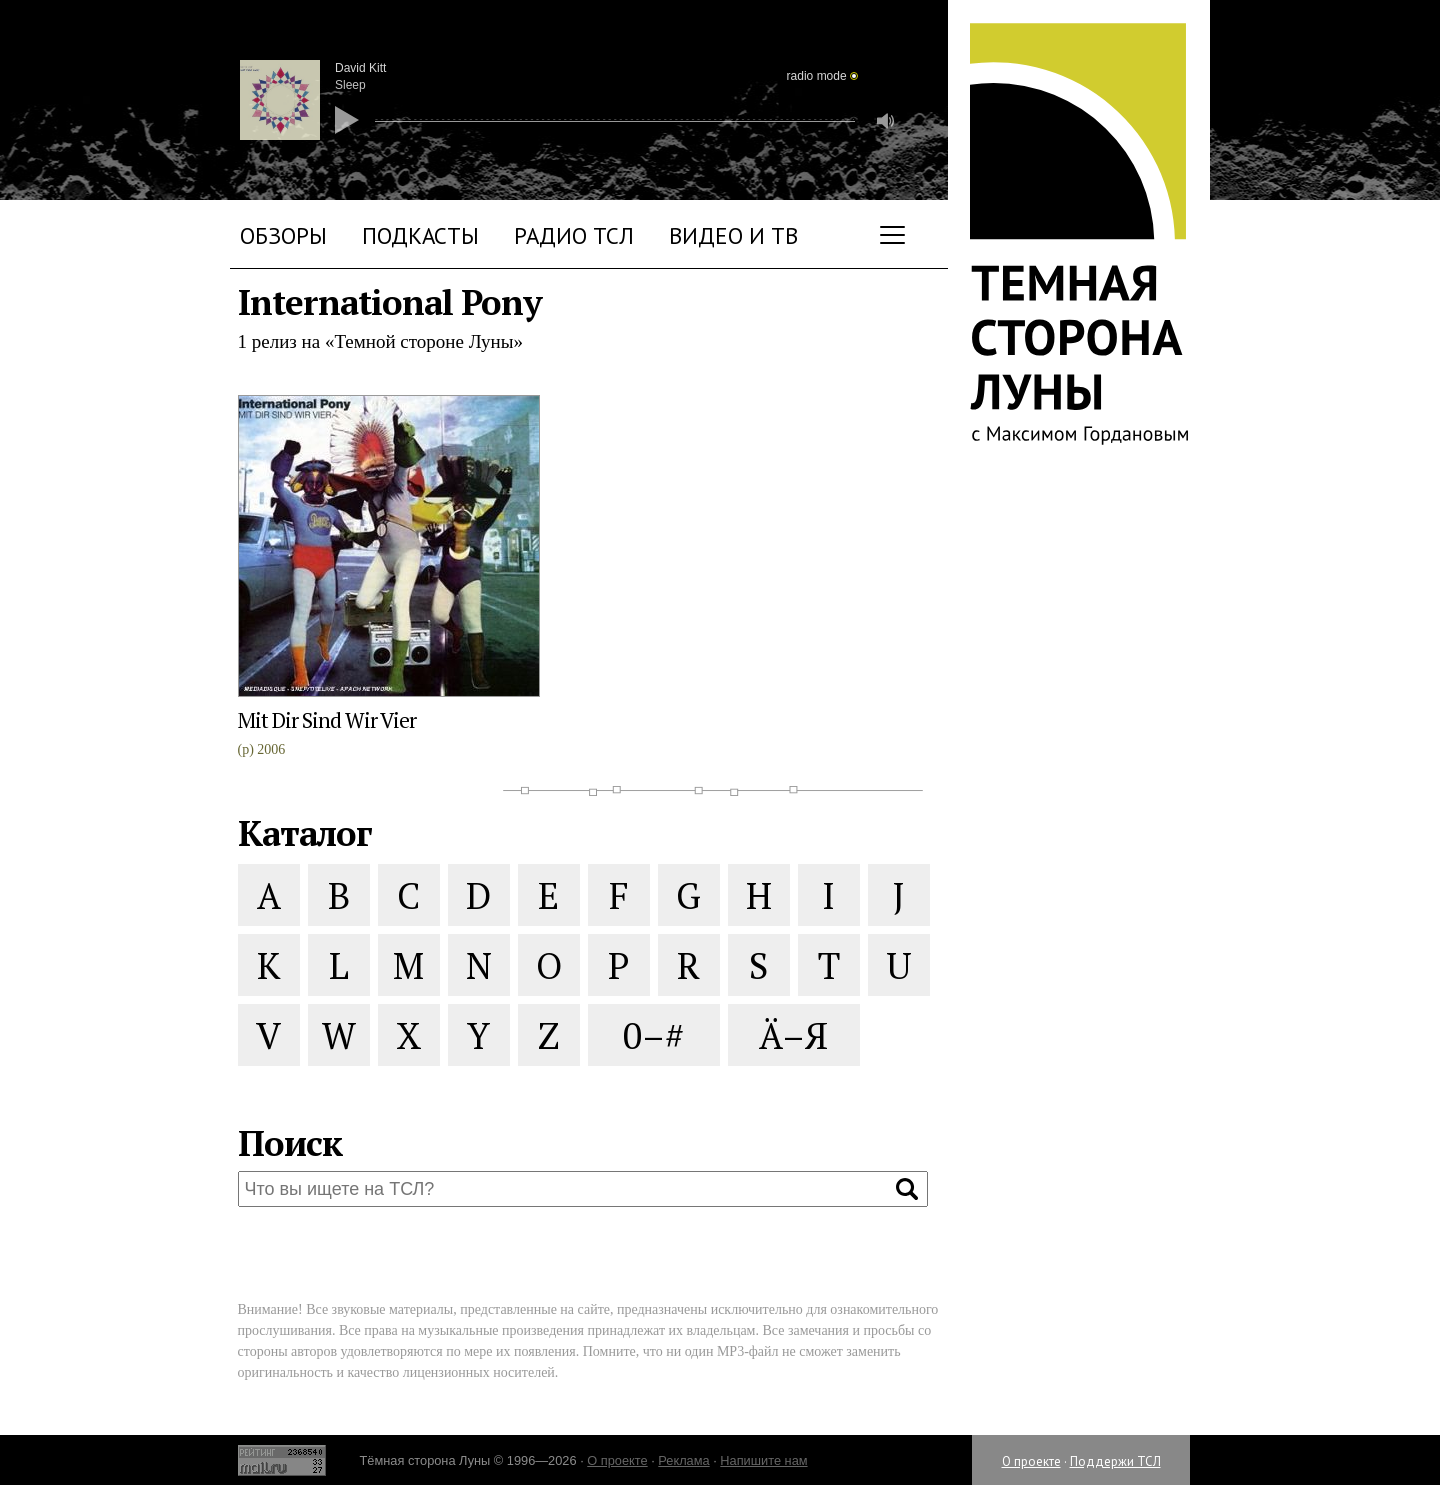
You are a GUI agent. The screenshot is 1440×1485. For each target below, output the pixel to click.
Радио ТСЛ (574, 235)
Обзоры (283, 235)
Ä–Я (793, 1035)
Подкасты (420, 235)
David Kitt (360, 68)
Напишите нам (763, 1460)
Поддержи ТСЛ (1115, 1461)
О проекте (1031, 1461)
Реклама (683, 1460)
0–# (653, 1035)
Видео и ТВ (733, 235)
